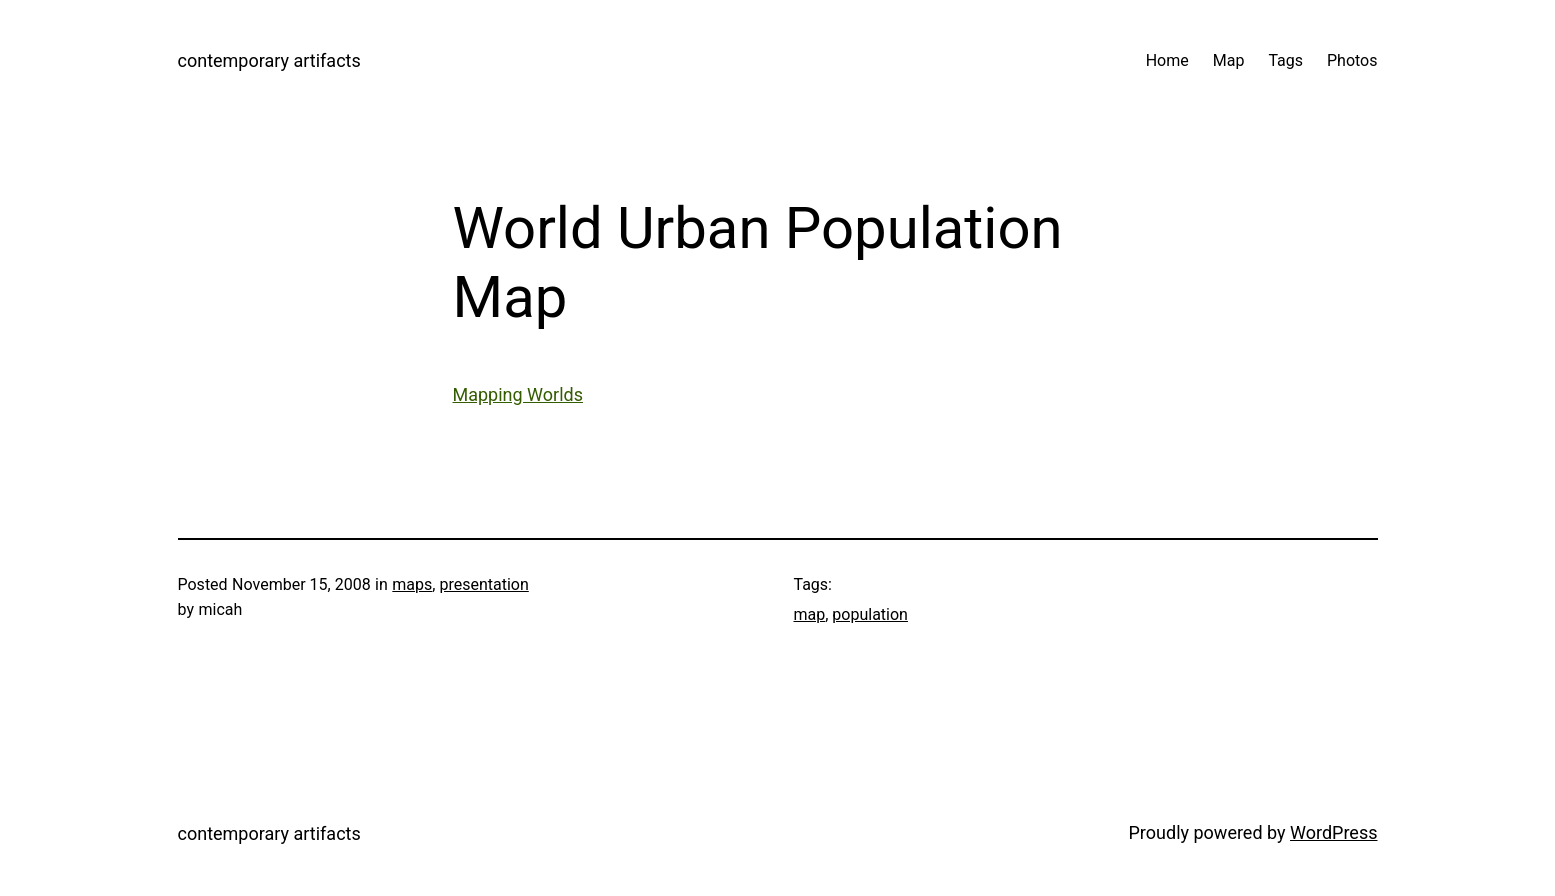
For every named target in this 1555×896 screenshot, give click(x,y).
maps (412, 584)
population (870, 614)
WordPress (1333, 832)
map (810, 614)
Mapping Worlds (518, 394)
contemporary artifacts (269, 60)
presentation (483, 584)
